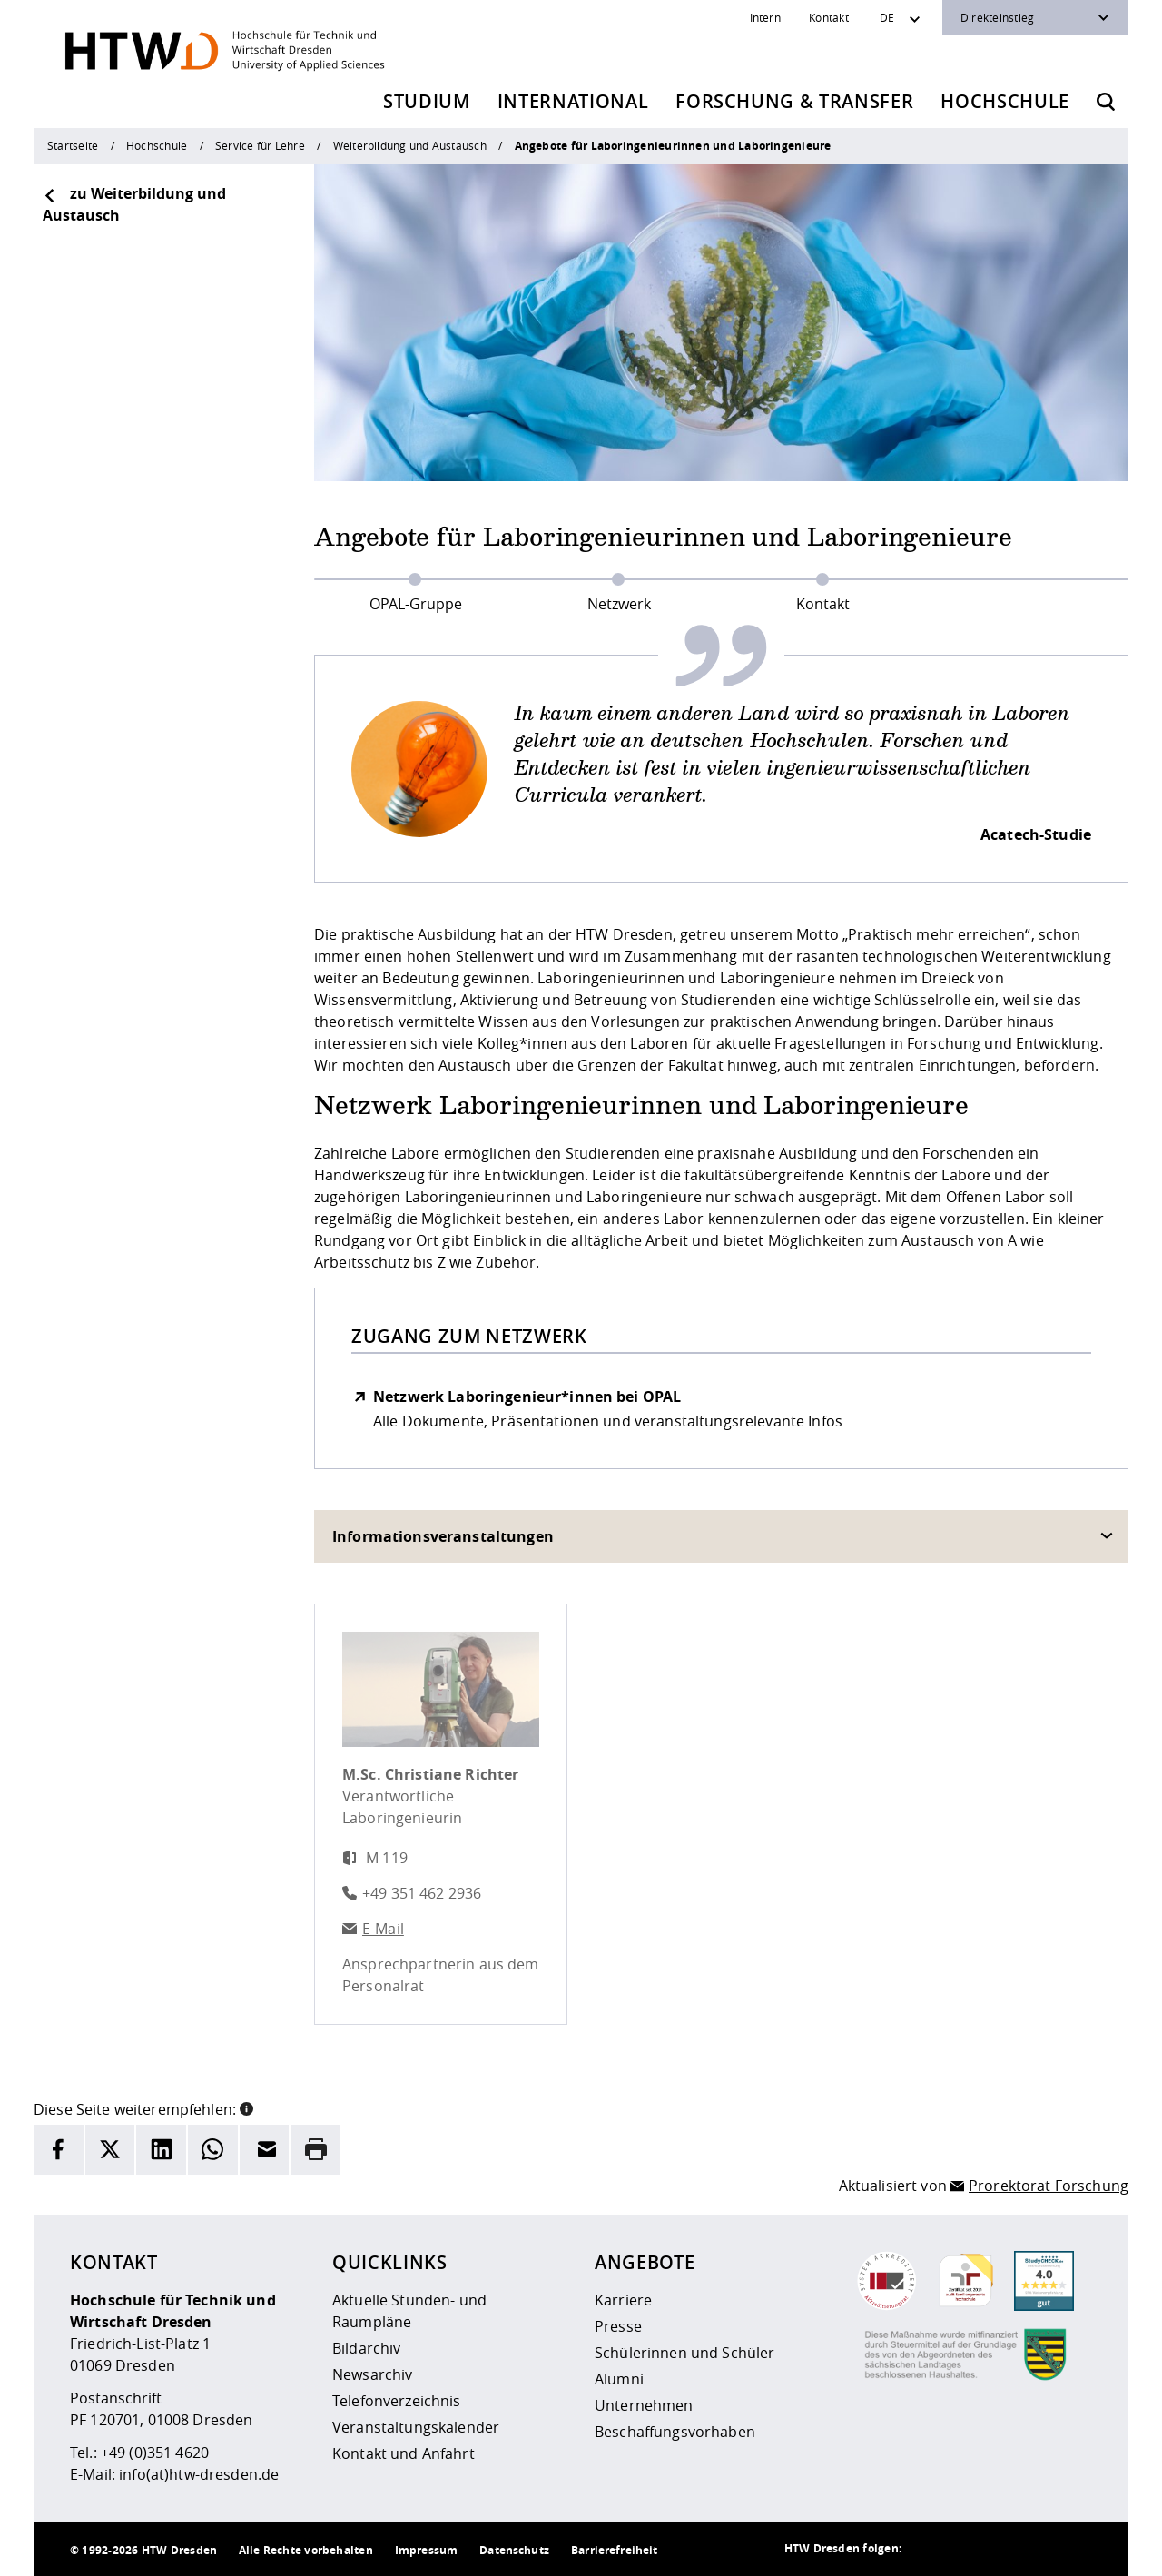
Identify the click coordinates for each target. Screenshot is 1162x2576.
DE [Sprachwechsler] (887, 17)
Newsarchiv (372, 2374)
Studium (426, 101)
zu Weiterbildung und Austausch (134, 204)
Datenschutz (514, 2550)
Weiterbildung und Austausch (410, 145)
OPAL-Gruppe (415, 604)
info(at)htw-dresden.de (199, 2474)
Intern (765, 17)
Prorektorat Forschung (1048, 2186)
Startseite (72, 145)
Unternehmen (644, 2405)
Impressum (426, 2550)
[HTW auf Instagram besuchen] (965, 2549)
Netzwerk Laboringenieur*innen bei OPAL (527, 1396)
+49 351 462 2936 (421, 1893)
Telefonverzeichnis (396, 2401)
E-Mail (383, 1929)
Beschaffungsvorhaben (675, 2432)
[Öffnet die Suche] (1105, 101)
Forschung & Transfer (794, 101)
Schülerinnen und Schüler (684, 2353)
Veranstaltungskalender (415, 2427)
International (573, 101)
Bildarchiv (366, 2348)
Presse (618, 2326)
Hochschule (1004, 101)
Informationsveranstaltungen (443, 1536)
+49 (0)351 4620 (155, 2452)
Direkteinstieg (997, 17)
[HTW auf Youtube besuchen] (1074, 2549)
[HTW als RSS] (929, 2549)
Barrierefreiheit (614, 2550)
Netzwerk (619, 604)
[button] (246, 2107)
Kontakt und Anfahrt (403, 2453)
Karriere (623, 2300)
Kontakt (829, 17)
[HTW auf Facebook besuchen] (1037, 2549)
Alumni (619, 2379)
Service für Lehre (260, 145)
